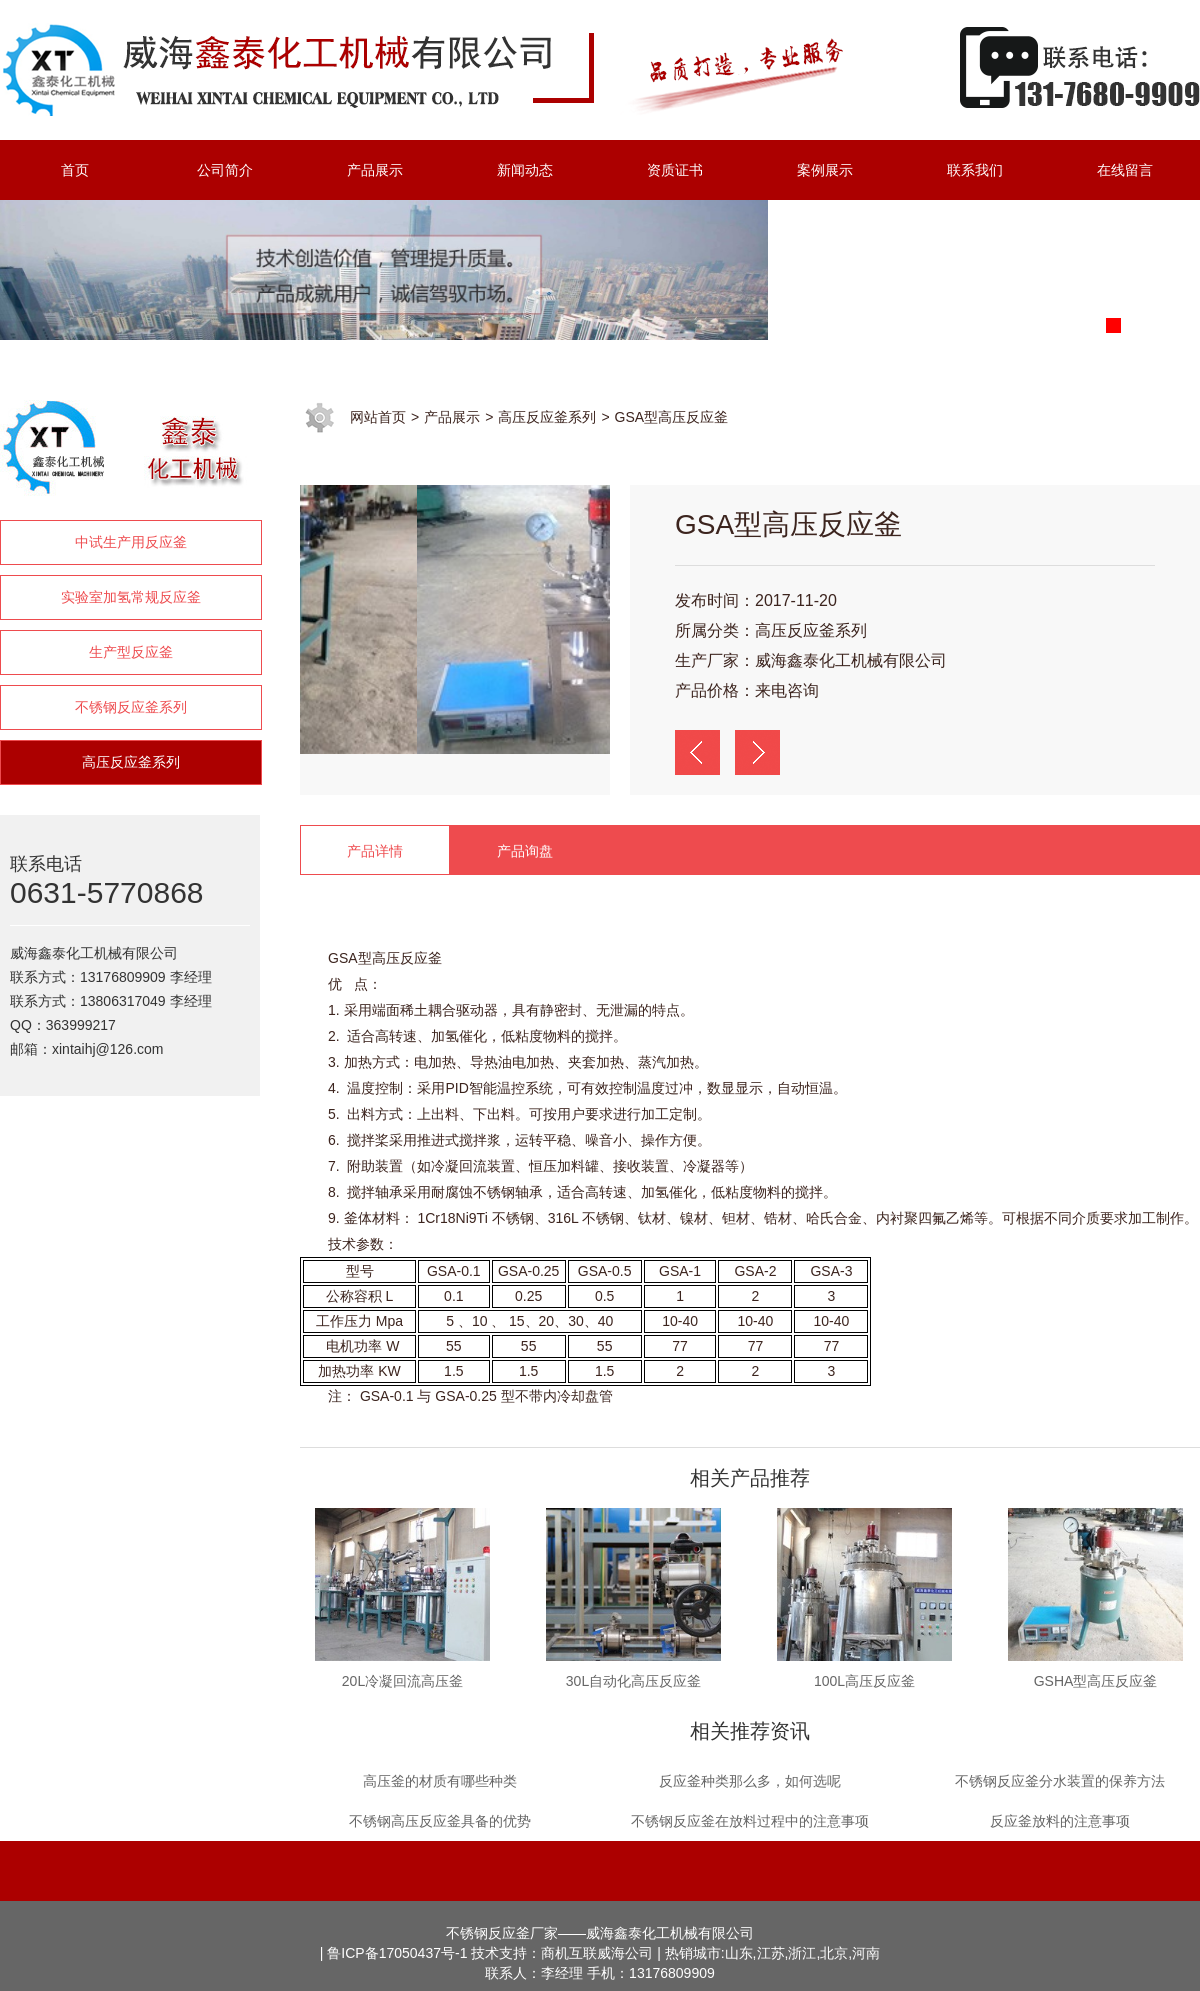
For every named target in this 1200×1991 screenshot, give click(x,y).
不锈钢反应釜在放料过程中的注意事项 (750, 1821)
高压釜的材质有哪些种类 (440, 1781)
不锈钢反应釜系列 (131, 707)
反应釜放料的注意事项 (1060, 1821)
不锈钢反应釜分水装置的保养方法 (1060, 1781)
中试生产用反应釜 (131, 542)
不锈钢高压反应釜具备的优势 (440, 1821)
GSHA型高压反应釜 (1096, 1681)
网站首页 (378, 417)
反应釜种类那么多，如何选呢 (750, 1781)
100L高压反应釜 (864, 1681)
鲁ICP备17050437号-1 (397, 1953)
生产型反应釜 (131, 652)
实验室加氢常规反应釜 (131, 597)
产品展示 (452, 417)
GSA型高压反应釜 (672, 417)
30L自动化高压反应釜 (633, 1681)
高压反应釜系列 (131, 762)
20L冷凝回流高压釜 (402, 1681)
